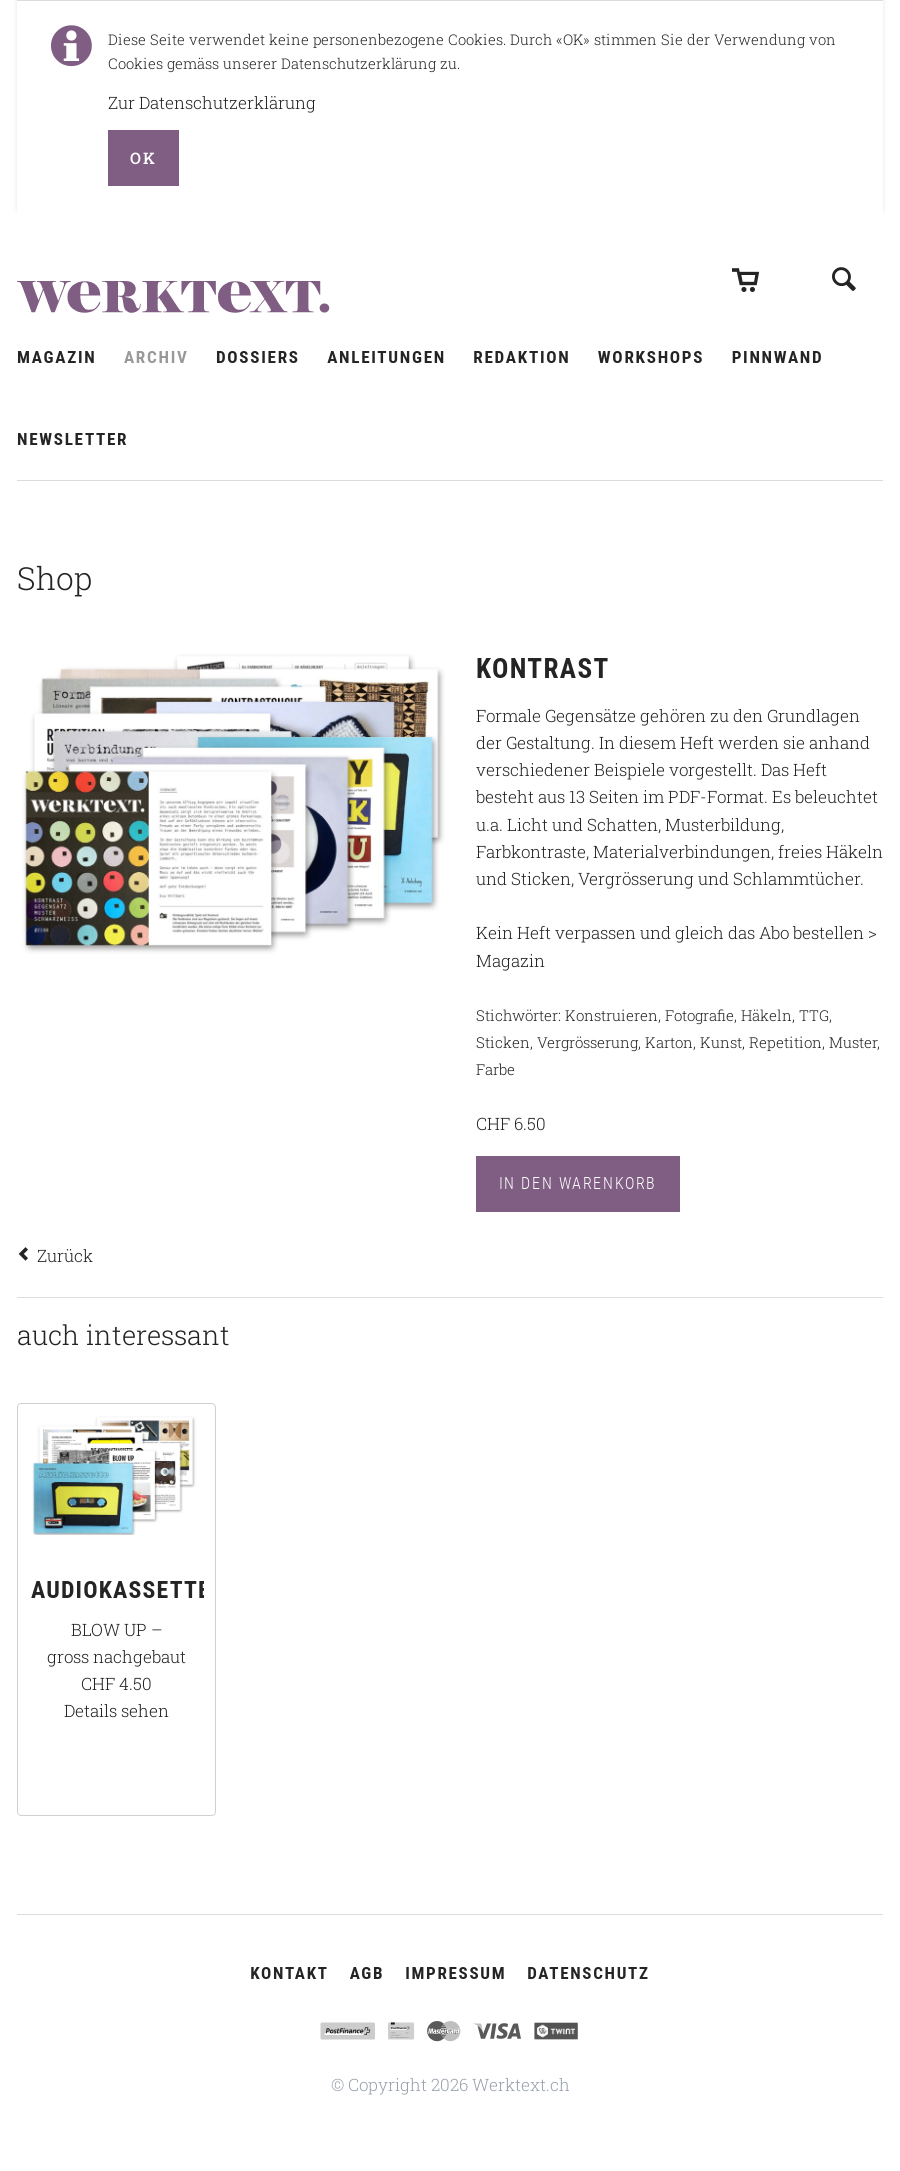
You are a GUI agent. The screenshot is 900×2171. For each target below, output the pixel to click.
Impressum (455, 1973)
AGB (367, 1973)
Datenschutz (588, 1973)
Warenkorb (745, 265)
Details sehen (116, 1710)
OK (143, 157)
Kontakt (289, 1973)
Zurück (65, 1255)
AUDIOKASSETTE (121, 1590)
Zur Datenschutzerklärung (212, 102)
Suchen (844, 264)
